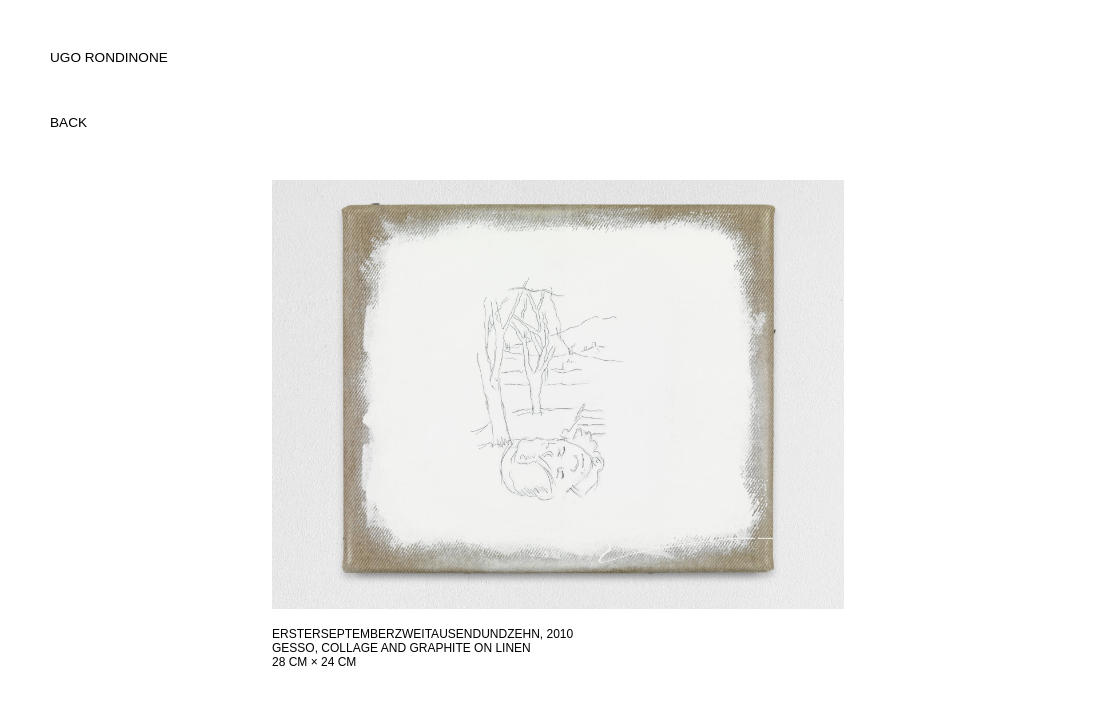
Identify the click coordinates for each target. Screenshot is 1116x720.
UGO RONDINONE (109, 57)
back (68, 122)
